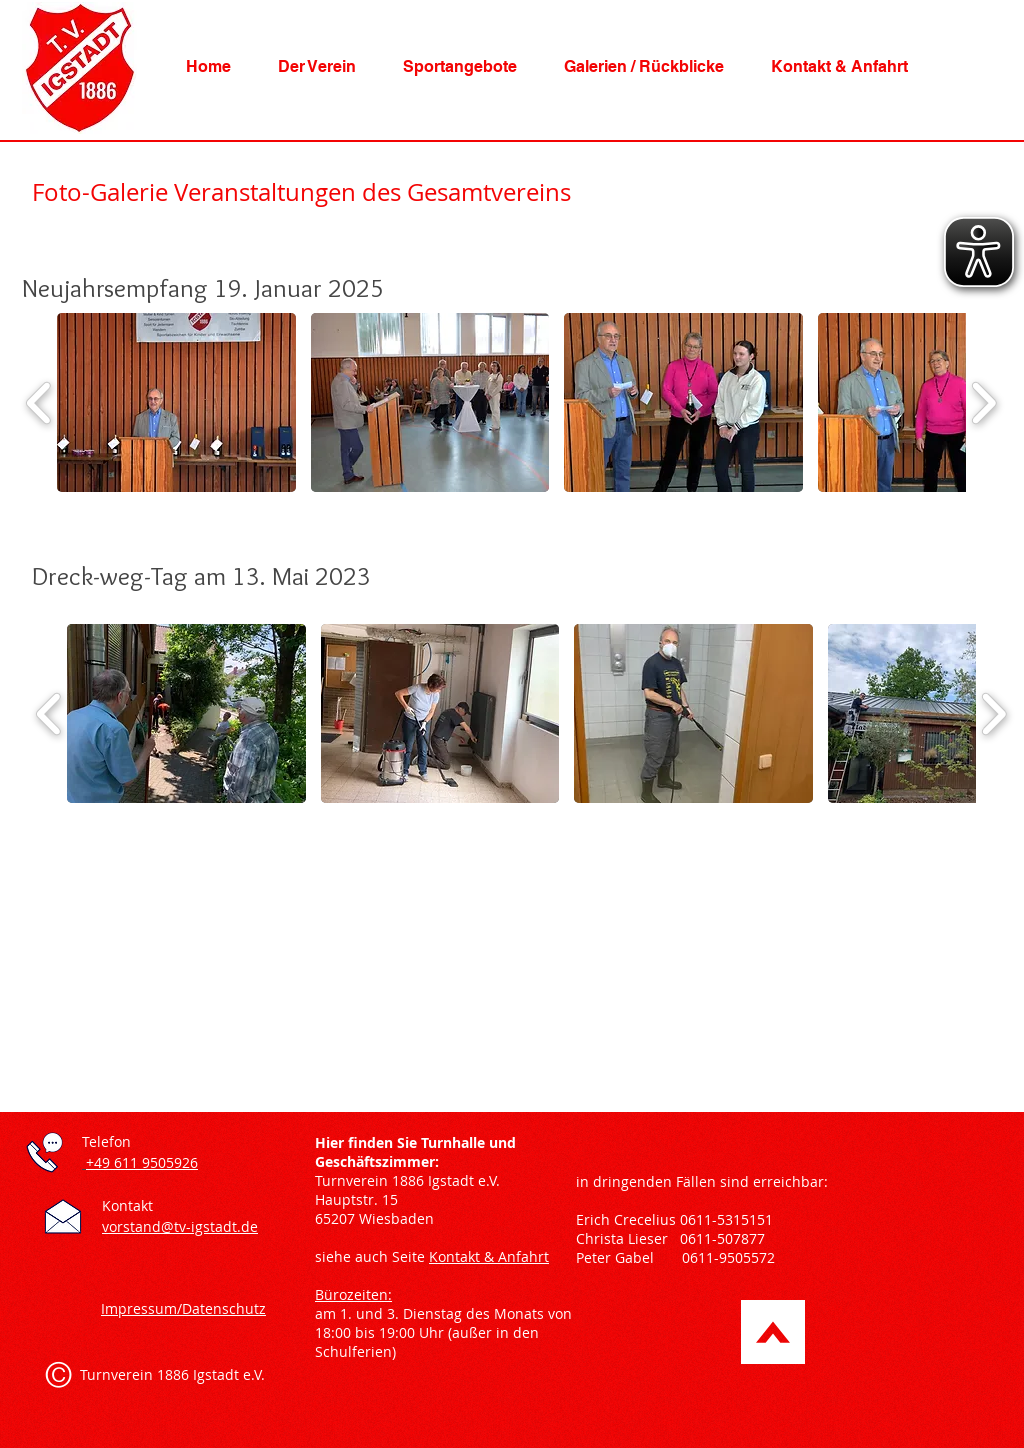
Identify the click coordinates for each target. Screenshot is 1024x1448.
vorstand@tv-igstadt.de (180, 1226)
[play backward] (39, 402)
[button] (316, 67)
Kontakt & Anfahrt (489, 1256)
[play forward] (983, 402)
